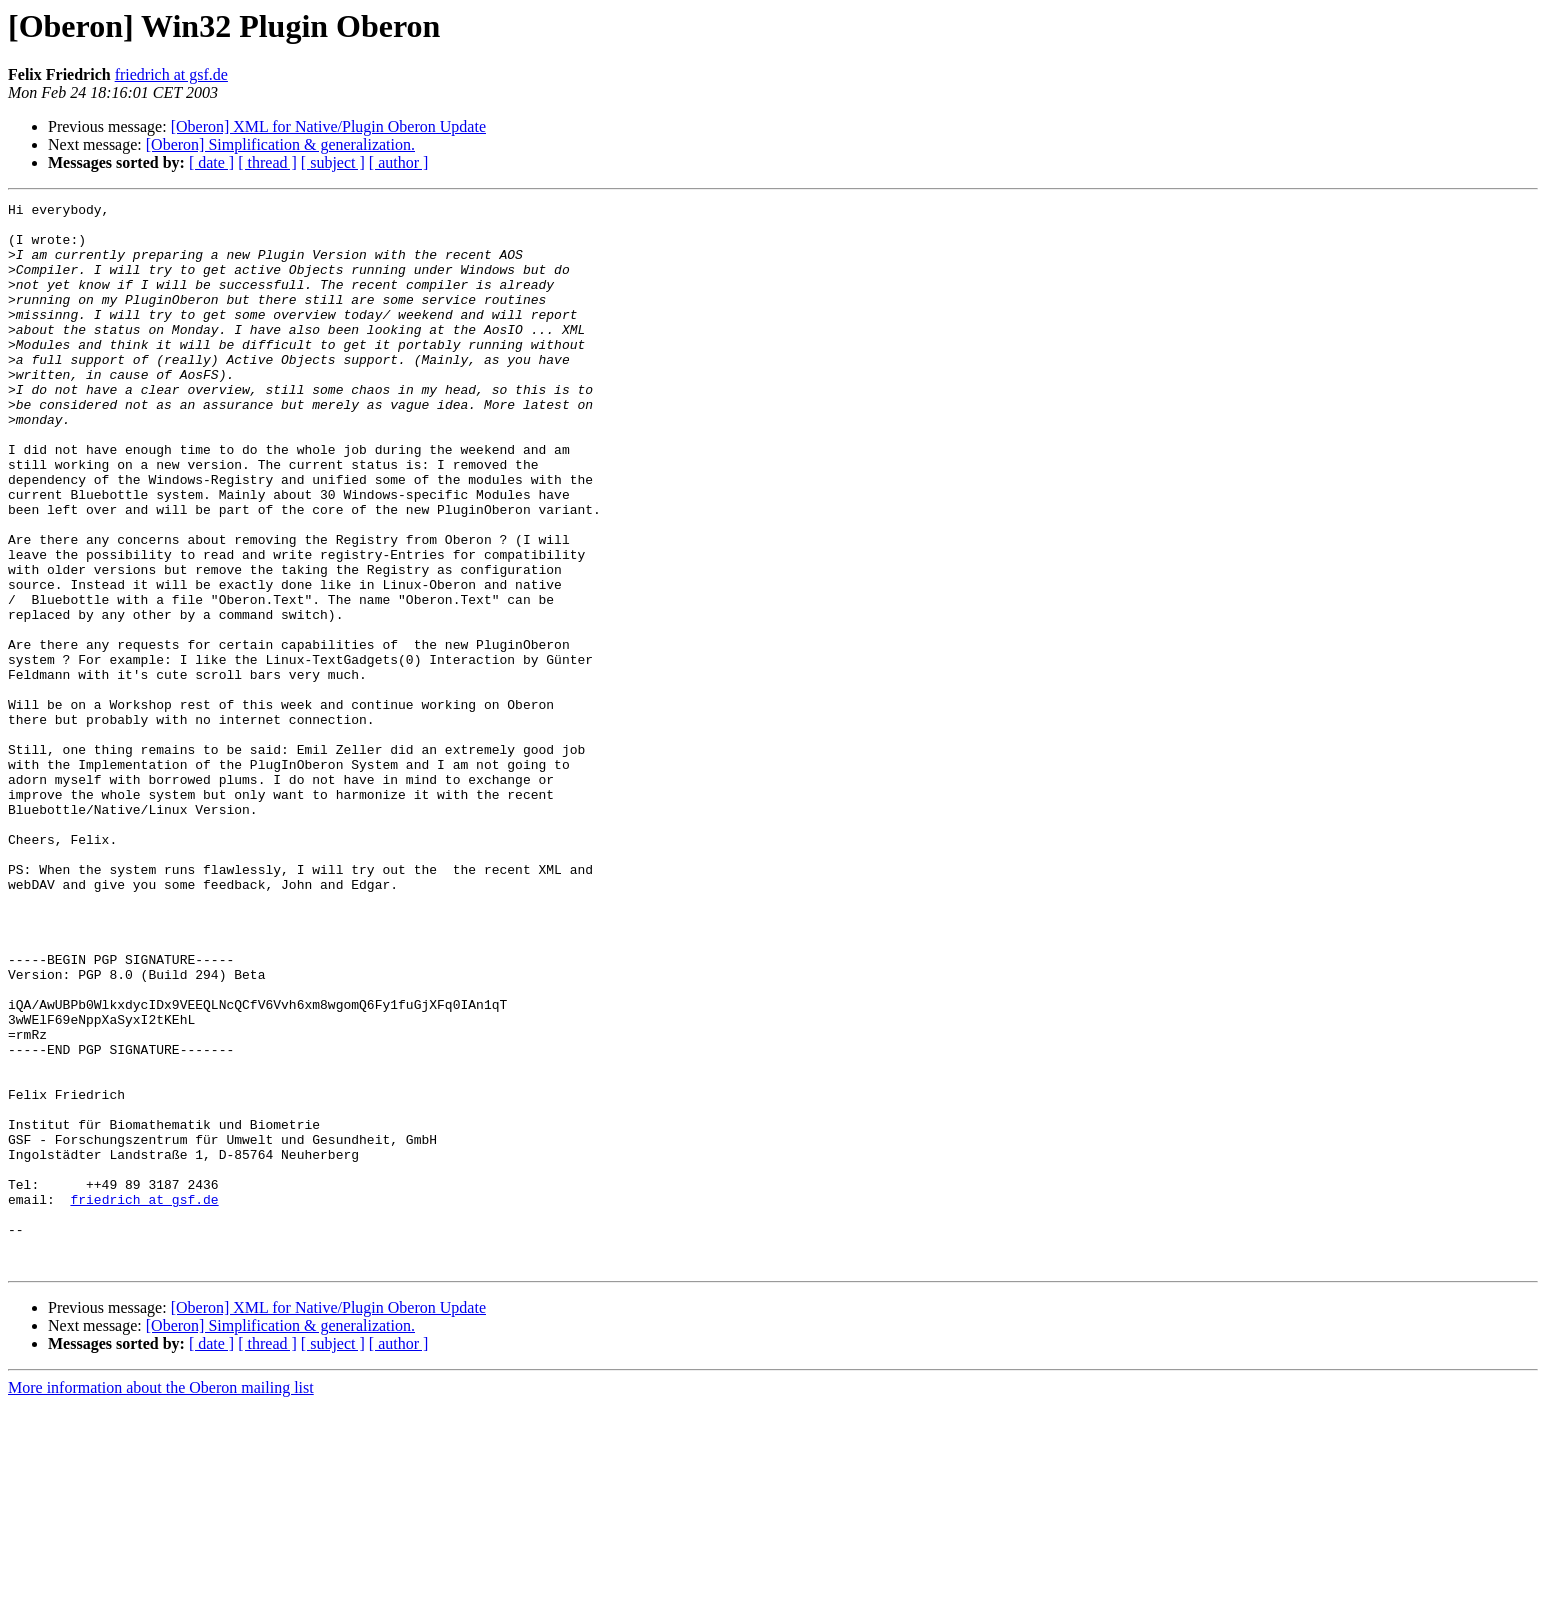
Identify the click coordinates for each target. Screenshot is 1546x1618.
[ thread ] (267, 162)
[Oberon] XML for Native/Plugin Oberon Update (328, 126)
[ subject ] (333, 162)
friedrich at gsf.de (171, 74)
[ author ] (399, 162)
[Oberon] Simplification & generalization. (280, 144)
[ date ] (211, 162)
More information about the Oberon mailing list (161, 1600)
